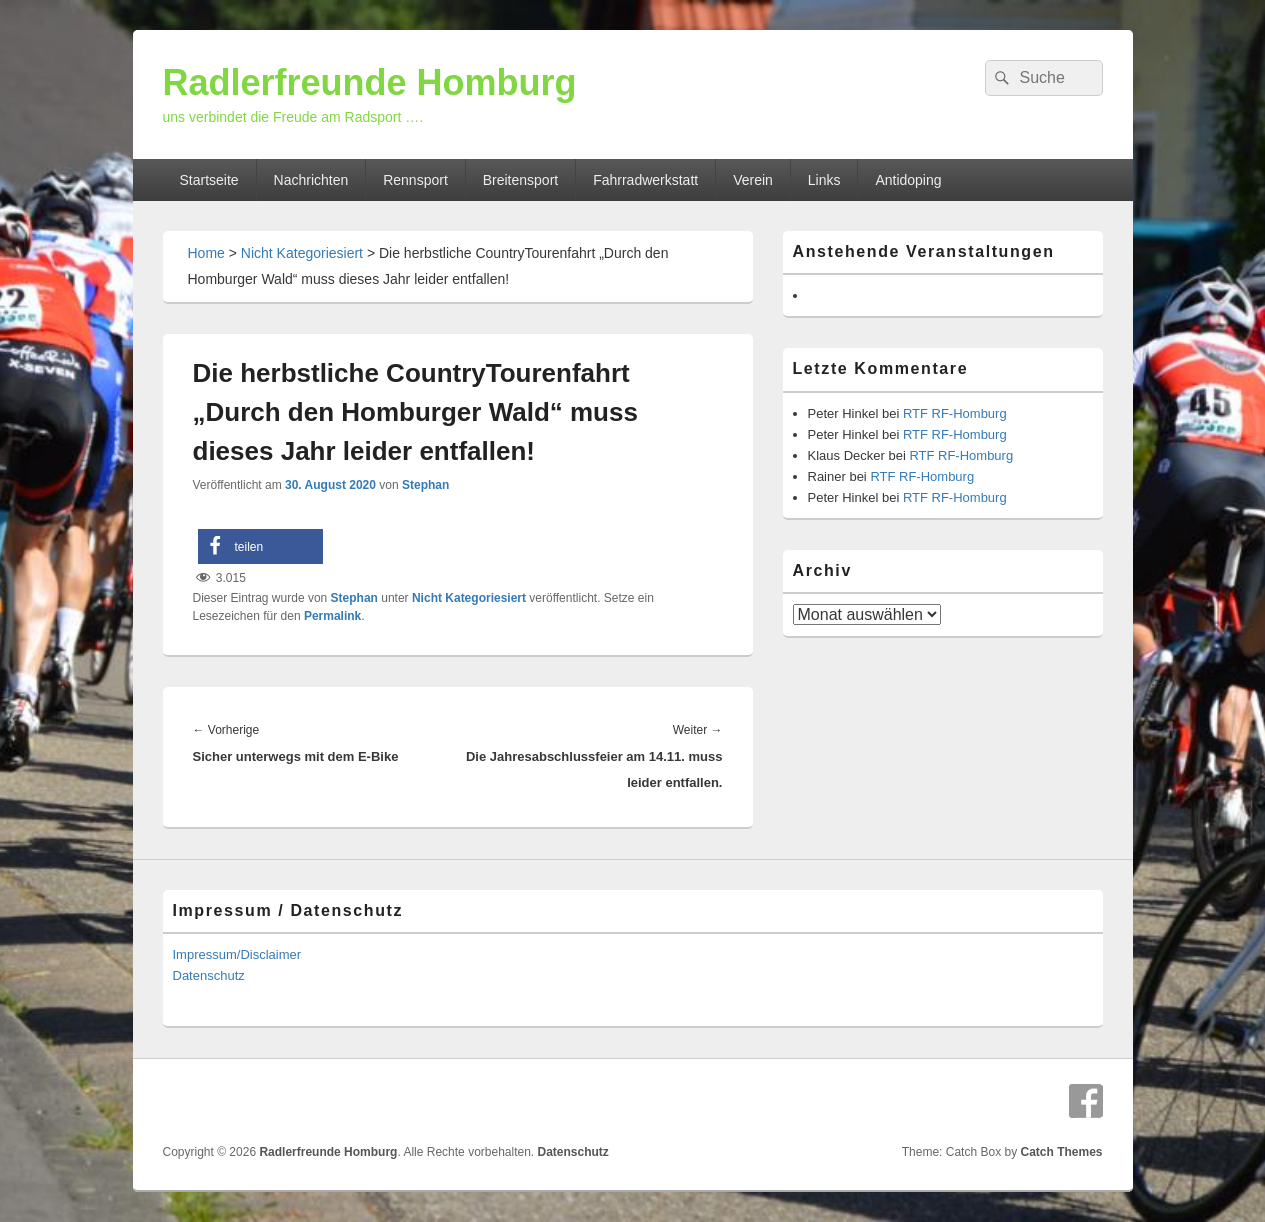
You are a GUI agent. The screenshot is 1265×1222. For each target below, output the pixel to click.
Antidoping (908, 180)
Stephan (425, 485)
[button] (260, 546)
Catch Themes (1061, 1152)
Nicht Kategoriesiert (302, 253)
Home (206, 253)
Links (824, 180)
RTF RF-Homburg (955, 413)
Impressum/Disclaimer (237, 954)
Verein (753, 180)
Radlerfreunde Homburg (370, 82)
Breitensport (520, 180)
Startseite (208, 180)
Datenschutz (209, 975)
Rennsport (415, 180)
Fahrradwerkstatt (645, 180)
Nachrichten (311, 180)
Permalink (332, 616)
